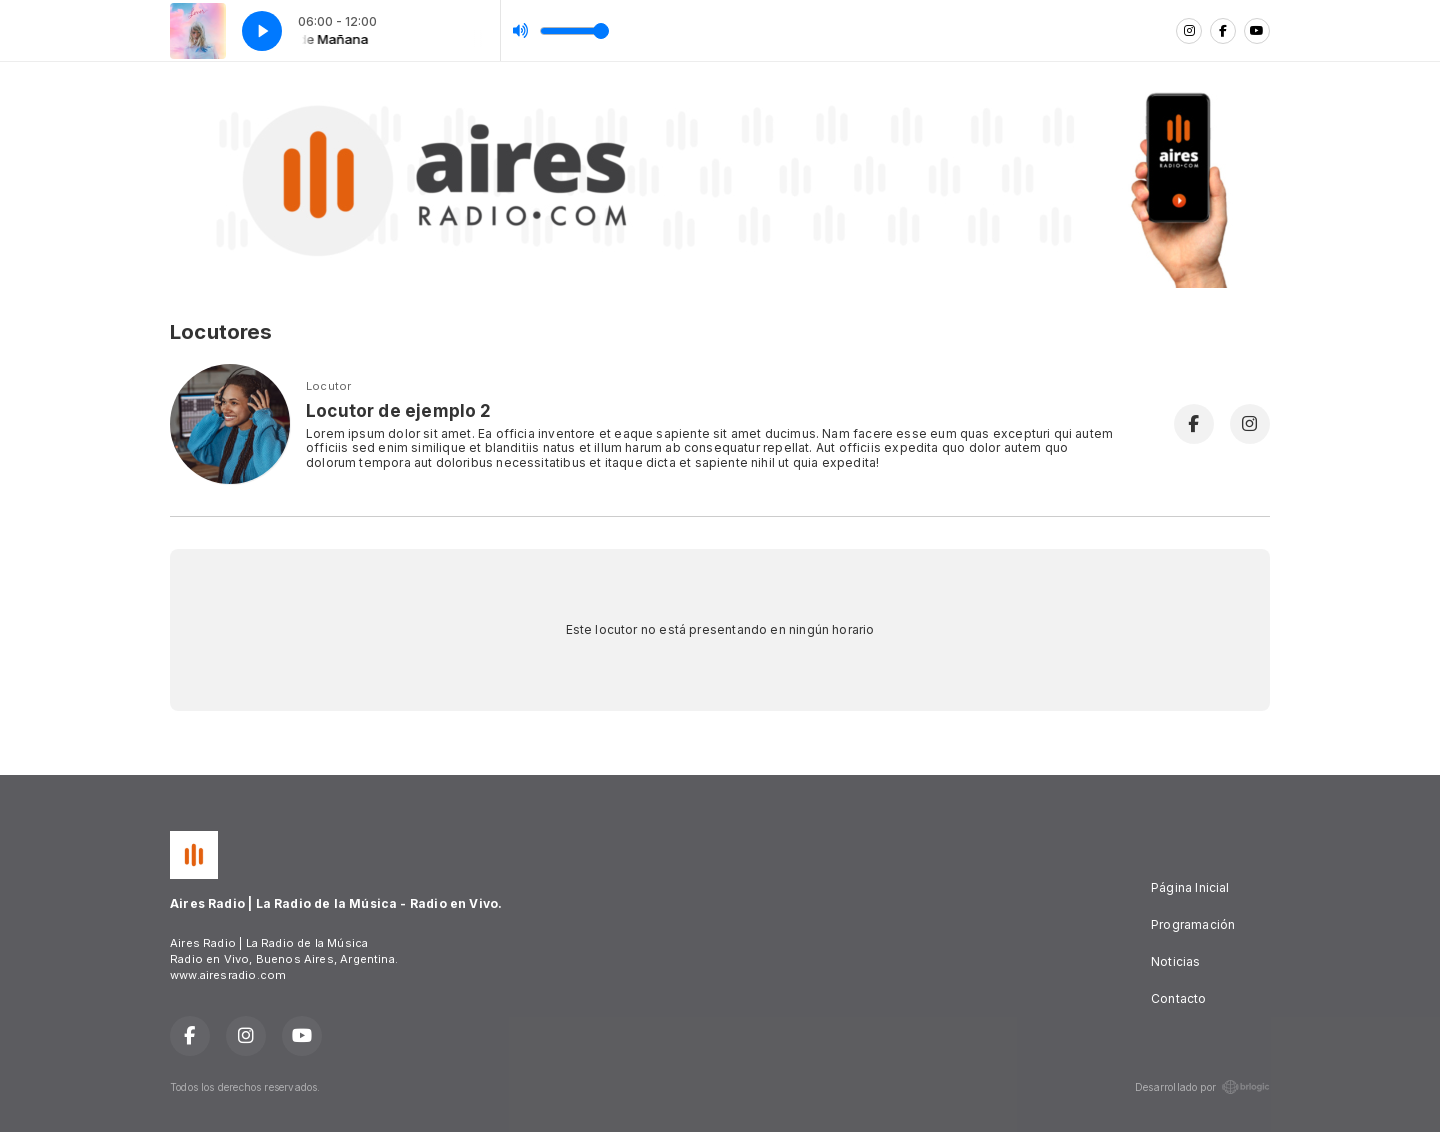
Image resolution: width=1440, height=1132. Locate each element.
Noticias (1175, 961)
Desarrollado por (1202, 1087)
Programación (1193, 924)
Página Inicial (1190, 887)
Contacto (1178, 998)
